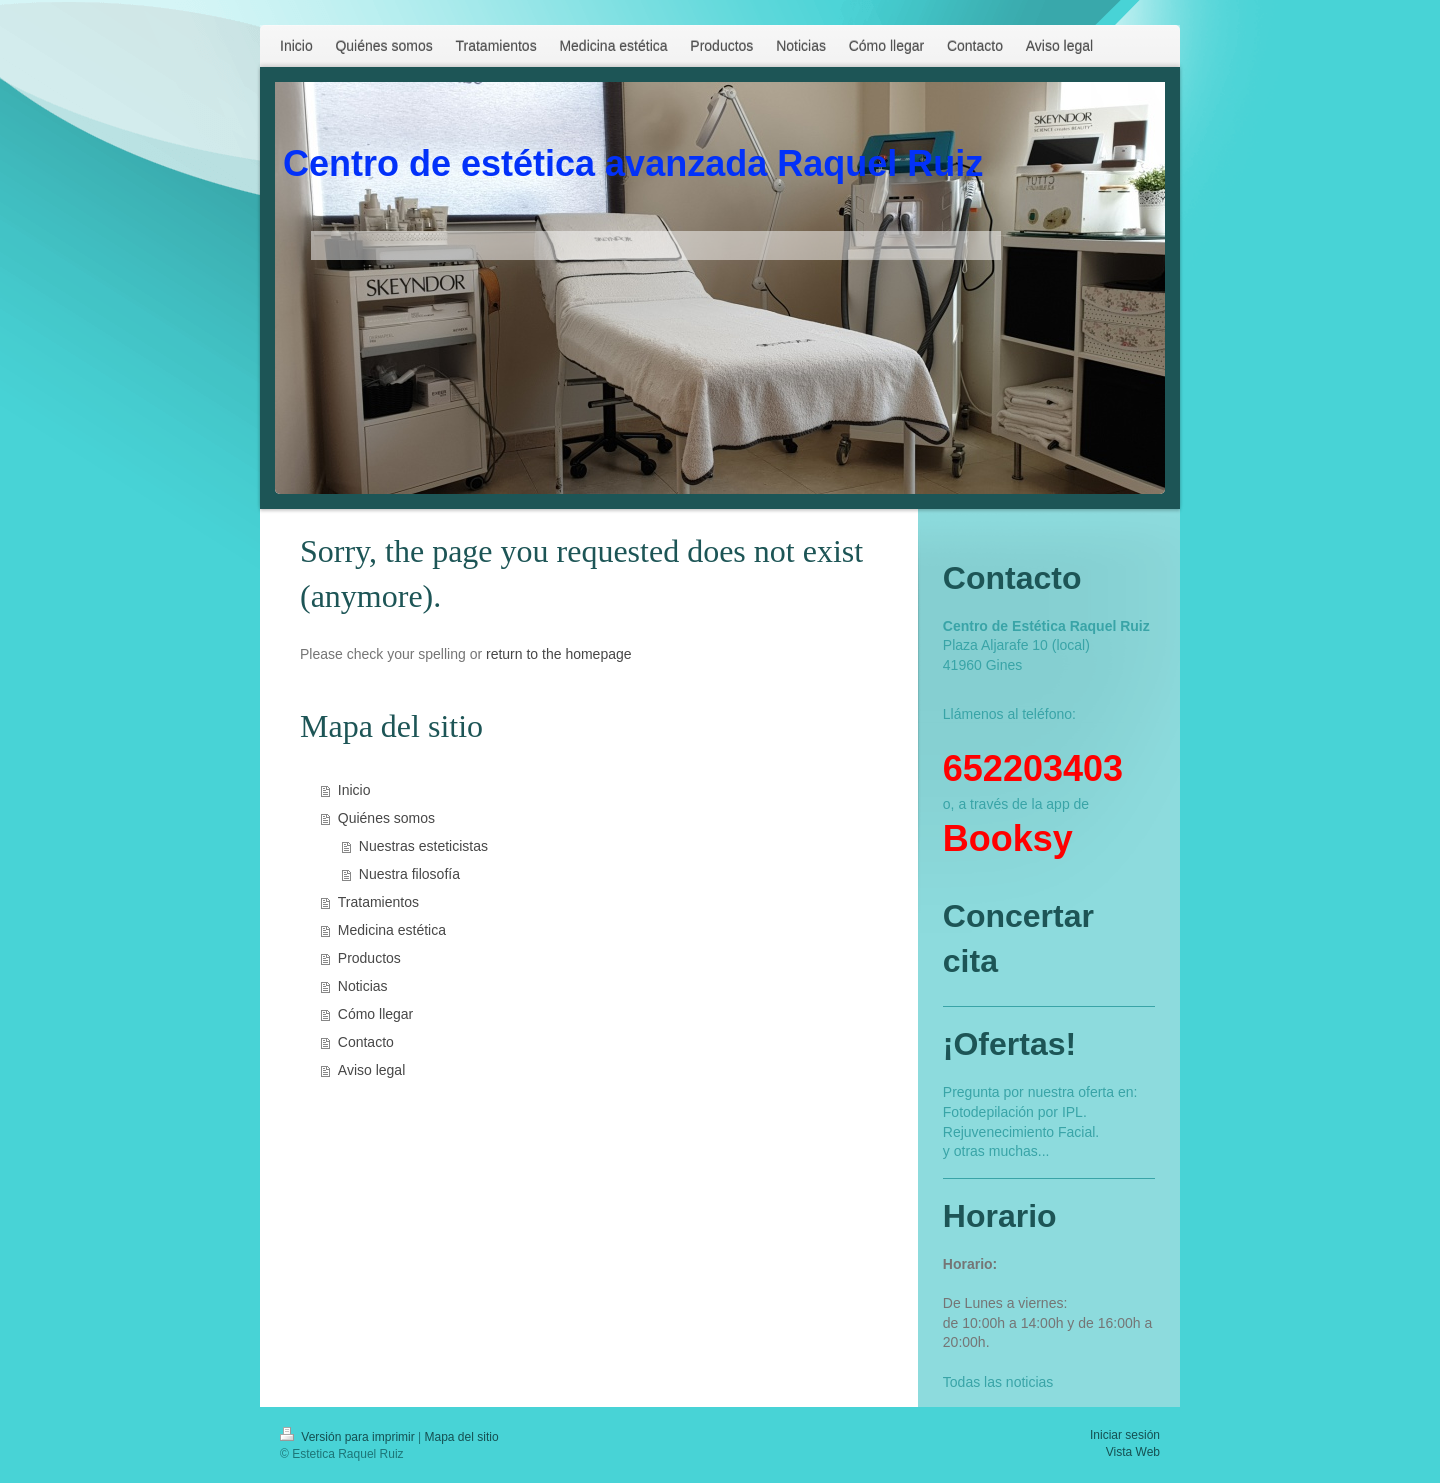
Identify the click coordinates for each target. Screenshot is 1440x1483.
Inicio (354, 790)
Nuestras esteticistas (423, 846)
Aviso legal (371, 1070)
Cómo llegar (375, 1014)
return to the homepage (559, 654)
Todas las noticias (998, 1382)
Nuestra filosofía (409, 874)
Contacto (366, 1042)
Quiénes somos (386, 818)
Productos (369, 958)
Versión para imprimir (349, 1437)
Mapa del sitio (462, 1437)
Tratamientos (378, 902)
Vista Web (1133, 1452)
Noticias (363, 986)
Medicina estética (392, 930)
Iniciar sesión (1125, 1435)
